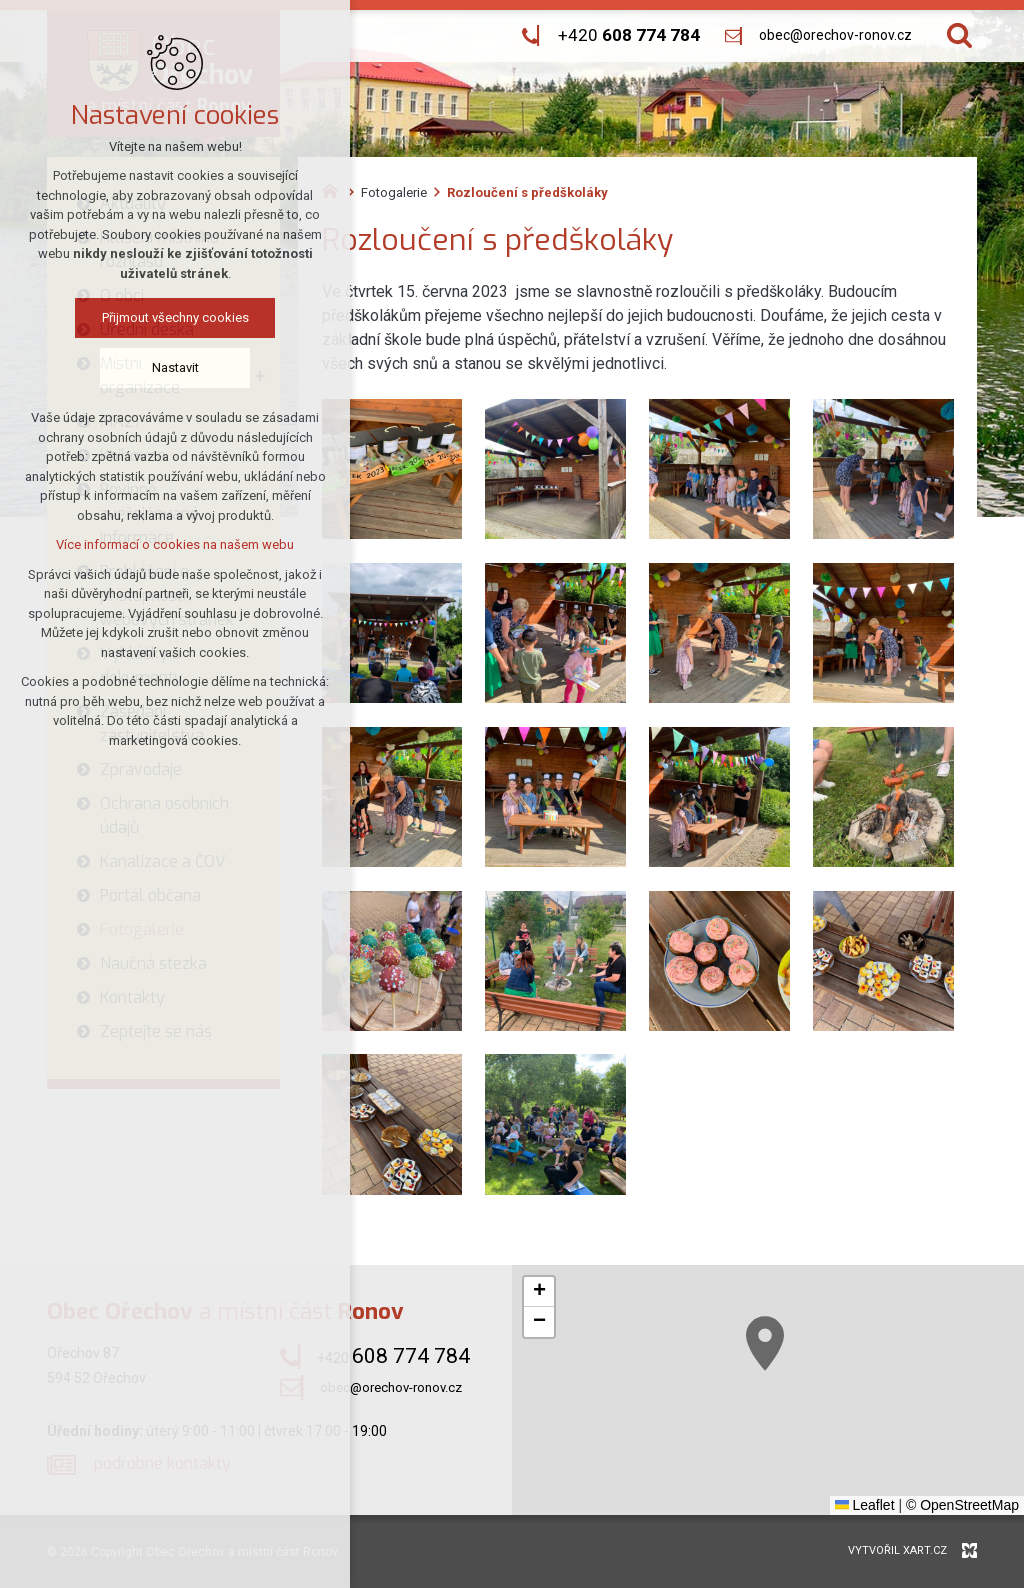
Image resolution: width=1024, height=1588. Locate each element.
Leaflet (865, 1505)
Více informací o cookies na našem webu (172, 544)
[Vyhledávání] (959, 35)
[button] (902, 1432)
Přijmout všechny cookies (172, 317)
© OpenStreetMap (962, 1505)
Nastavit (172, 367)
